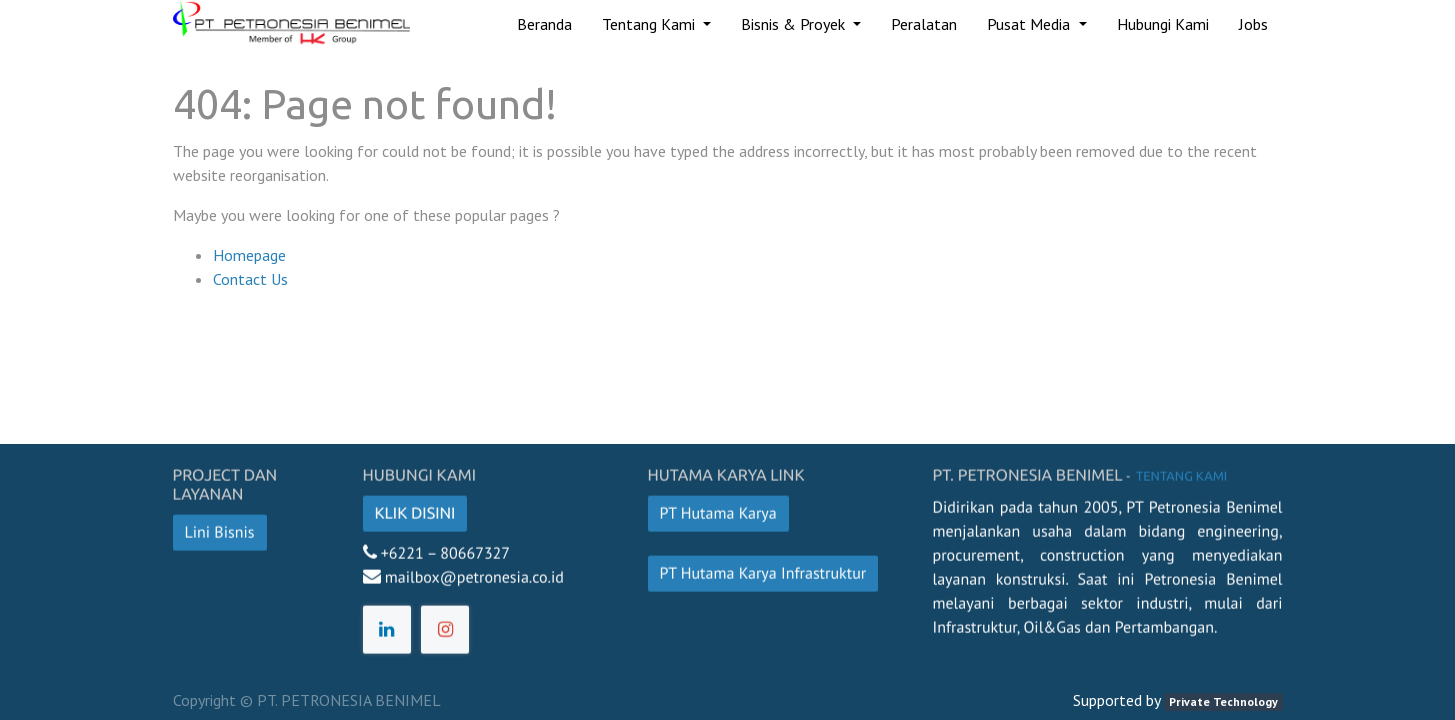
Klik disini (415, 509)
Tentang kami (1180, 472)
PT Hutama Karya (718, 509)
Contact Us (250, 279)
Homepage (249, 255)
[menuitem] (544, 24)
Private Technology (1223, 701)
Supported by (1116, 700)
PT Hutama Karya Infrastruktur (763, 569)
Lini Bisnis (220, 528)
